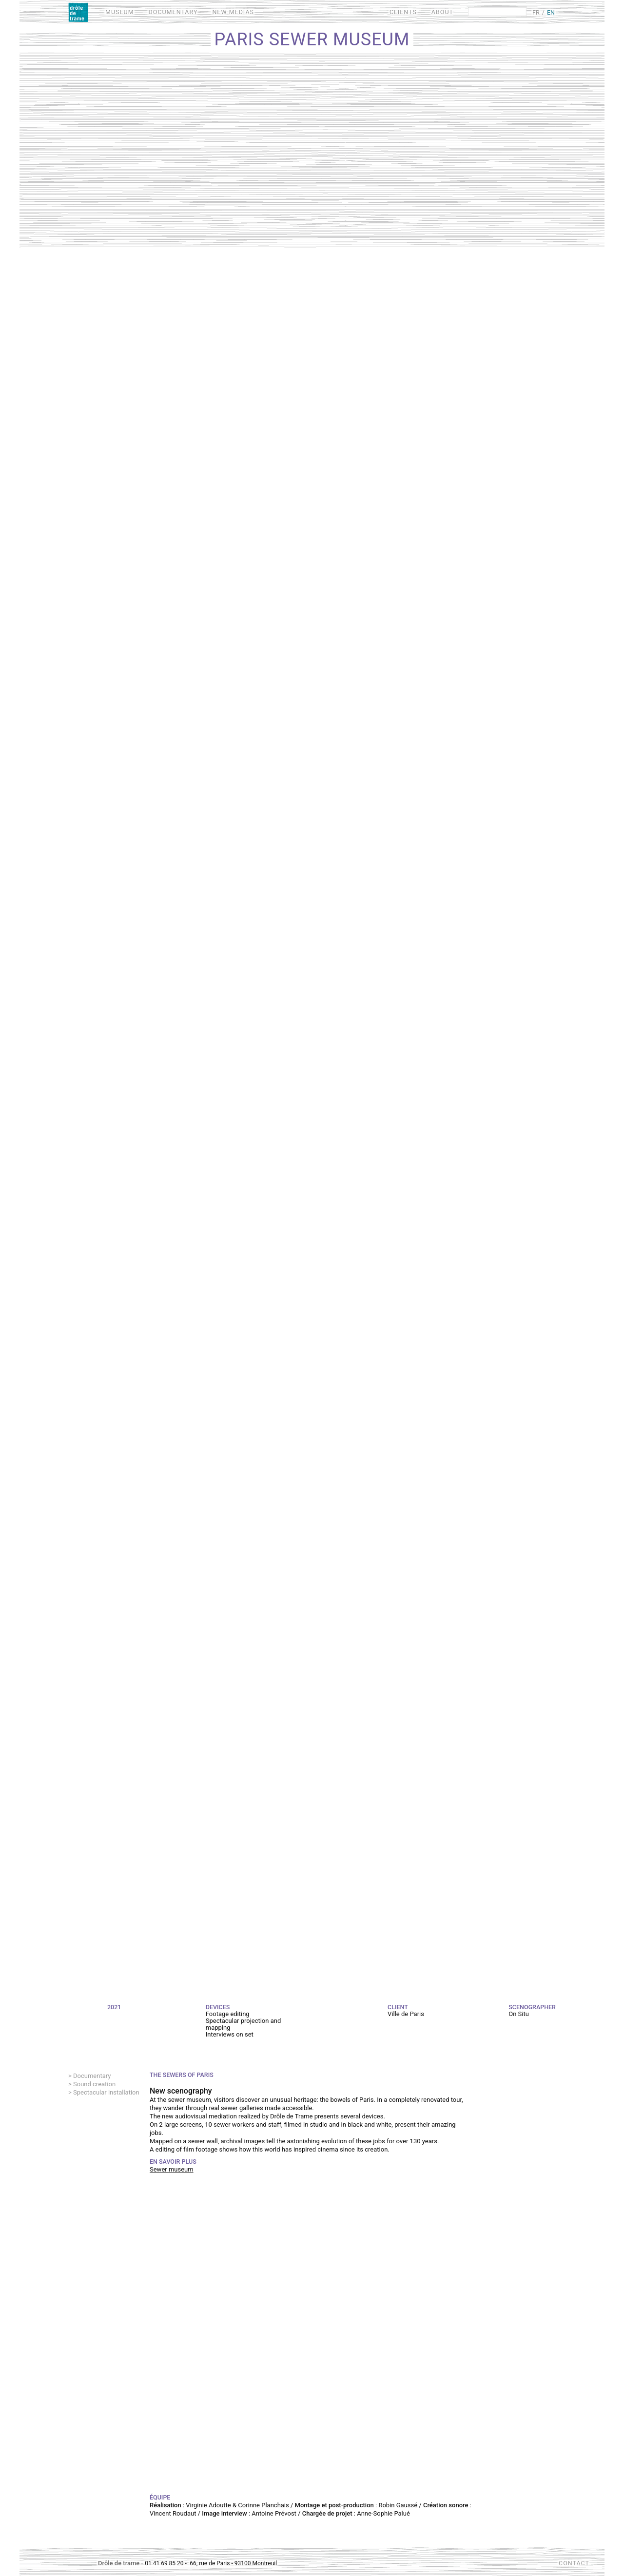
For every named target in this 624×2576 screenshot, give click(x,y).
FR (536, 12)
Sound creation (94, 2084)
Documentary (92, 2075)
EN (551, 12)
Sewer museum (172, 2169)
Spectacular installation (106, 2092)
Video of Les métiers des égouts (312, 2339)
